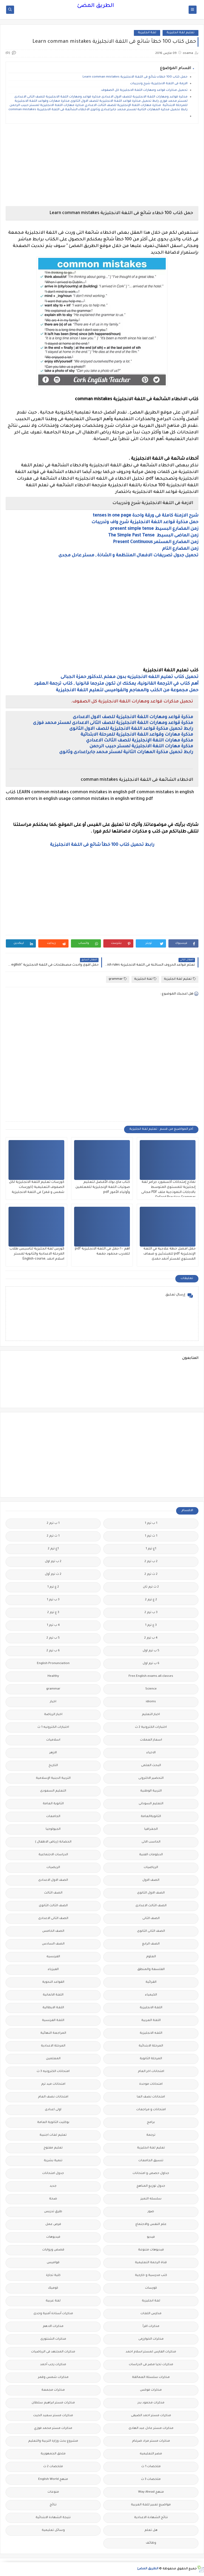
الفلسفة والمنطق (151, 1969)
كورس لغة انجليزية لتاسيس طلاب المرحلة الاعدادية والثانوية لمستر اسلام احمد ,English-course (37, 1254)
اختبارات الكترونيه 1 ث (53, 1727)
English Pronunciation (53, 1663)
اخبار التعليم (151, 1714)
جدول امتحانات (53, 2173)
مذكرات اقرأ (151, 2326)
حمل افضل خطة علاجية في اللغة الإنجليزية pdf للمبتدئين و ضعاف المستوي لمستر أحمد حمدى (169, 1254)
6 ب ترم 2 (53, 1651)
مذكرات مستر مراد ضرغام (151, 2441)
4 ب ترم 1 (53, 1625)
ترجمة (150, 2135)
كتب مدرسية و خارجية (151, 2275)
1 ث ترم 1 (151, 1536)
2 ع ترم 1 (53, 1587)
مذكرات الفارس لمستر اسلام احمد (151, 2352)
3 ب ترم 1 (53, 1600)
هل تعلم (151, 2530)
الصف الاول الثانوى (151, 1893)
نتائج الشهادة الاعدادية (151, 2517)
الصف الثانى (151, 1918)
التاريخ (53, 1765)
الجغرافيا (151, 1829)
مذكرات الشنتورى (53, 2339)
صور (151, 2212)
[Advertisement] (102, 165)
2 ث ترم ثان (151, 1587)
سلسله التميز (151, 2199)
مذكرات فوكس (151, 2390)
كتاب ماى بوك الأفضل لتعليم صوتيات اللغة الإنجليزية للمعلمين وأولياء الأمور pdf (102, 1187)
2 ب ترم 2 (151, 1561)
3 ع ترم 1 (151, 1625)
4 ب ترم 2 (151, 1638)
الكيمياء (151, 1995)
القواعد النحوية (53, 1982)
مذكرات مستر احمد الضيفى (151, 2415)
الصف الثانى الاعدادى (53, 1918)
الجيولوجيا (53, 1829)
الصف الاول (150, 1880)
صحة (53, 2199)
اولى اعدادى (53, 2110)
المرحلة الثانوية (151, 2059)
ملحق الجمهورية (53, 2454)
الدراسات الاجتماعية (53, 1855)
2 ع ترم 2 (151, 1600)
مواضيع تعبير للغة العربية (151, 2505)
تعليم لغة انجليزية (180, 33)
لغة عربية (53, 2301)
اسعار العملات (151, 1740)
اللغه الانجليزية (151, 2033)
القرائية (151, 1982)
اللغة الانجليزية (151, 2008)
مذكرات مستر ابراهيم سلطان (53, 2403)
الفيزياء (53, 1969)
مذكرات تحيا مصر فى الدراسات (151, 2364)
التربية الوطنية (151, 1791)
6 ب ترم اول (151, 1663)
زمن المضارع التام (180, 549)
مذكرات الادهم (53, 2326)
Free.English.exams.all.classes (151, 1676)
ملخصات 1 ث (151, 2466)
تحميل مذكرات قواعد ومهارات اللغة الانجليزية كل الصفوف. (144, 90)
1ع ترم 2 (53, 1549)
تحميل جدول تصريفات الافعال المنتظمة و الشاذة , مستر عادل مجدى (128, 555)
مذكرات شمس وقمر (53, 2377)
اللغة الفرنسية (53, 2020)
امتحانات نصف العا (151, 2097)
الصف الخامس (53, 1931)
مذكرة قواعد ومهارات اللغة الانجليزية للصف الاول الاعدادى (133, 717)
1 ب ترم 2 (53, 1523)
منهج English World (53, 2479)
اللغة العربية (151, 2020)
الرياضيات (151, 1867)
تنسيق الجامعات (150, 2161)
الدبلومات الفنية (151, 1855)
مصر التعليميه (151, 2454)
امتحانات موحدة (151, 2084)
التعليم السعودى (53, 1791)
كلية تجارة (53, 2275)
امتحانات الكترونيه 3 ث (53, 2071)
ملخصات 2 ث (53, 2466)
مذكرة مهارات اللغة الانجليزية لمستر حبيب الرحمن (141, 746)
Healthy (53, 1676)
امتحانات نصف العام (53, 2097)
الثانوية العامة (53, 1804)
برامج (151, 2122)
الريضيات (53, 1867)
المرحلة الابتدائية (151, 2046)
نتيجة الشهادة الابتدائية (53, 2517)
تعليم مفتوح (53, 2148)
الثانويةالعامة (151, 1816)
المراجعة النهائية (53, 2033)
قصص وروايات (53, 2250)
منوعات (53, 2492)
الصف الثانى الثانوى (151, 1931)
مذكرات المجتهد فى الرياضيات (53, 2352)
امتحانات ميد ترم (53, 2084)
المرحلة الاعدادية (53, 2046)
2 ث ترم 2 (151, 1574)
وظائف (151, 2543)
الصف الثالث (53, 1893)
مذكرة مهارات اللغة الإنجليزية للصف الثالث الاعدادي (139, 740)
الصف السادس (53, 1944)
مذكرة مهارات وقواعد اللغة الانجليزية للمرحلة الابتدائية (136, 734)
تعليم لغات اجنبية (53, 2135)
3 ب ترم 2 (151, 1612)
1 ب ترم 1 (151, 1523)
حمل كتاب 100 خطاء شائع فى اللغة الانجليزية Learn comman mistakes (135, 77)
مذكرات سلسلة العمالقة (151, 2377)
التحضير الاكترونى (151, 1778)
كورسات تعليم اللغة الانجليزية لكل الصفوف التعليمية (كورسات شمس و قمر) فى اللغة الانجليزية (36, 1187)
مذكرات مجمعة (53, 2390)
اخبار (53, 1702)
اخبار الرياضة (53, 1714)
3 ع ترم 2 (53, 1612)
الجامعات (53, 1816)
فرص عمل (53, 2224)
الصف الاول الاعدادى (53, 1880)
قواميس (53, 2262)
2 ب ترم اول (53, 1561)
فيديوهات (53, 2237)
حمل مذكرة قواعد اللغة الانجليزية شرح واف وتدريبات (144, 522)
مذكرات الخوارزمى (151, 2339)
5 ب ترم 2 (53, 1638)
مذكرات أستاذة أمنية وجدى (53, 2313)
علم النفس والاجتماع (151, 2224)
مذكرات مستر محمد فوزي (53, 2428)
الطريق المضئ (95, 6)
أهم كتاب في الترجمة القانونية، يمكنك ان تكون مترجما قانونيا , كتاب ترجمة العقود (116, 683)
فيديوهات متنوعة (151, 2250)
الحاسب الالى (151, 1842)
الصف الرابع (151, 1944)
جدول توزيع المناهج (151, 2186)
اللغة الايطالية (53, 2008)
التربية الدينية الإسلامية (53, 1778)
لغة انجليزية (147, 33)
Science (151, 1689)
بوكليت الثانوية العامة (53, 2122)
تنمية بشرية (53, 2161)
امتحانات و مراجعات (151, 2110)
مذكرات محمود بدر (151, 2403)
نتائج (53, 2505)
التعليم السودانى (151, 1804)
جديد (53, 2186)
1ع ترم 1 (151, 1549)
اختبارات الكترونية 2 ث (151, 1727)
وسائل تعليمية (53, 2530)
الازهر (53, 1753)
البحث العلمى (151, 1765)
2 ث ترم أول (53, 1574)
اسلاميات (53, 1740)
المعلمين (53, 2059)
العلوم (151, 1957)
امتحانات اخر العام (151, 2071)
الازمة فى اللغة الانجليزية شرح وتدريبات (159, 84)
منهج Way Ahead (151, 2492)
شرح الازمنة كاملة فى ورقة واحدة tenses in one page (145, 515)
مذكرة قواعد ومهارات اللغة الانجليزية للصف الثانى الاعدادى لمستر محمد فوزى (113, 723)
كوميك (53, 2288)
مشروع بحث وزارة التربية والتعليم (53, 2441)
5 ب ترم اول (151, 1651)
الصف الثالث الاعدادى (151, 1906)
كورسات (151, 2288)
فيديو (151, 2237)
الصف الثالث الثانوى (53, 1906)
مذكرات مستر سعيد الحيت (53, 2415)
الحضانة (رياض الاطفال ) (53, 1842)
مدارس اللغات (151, 2313)
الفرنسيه (53, 1957)
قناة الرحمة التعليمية (151, 2262)
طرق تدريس (53, 2212)
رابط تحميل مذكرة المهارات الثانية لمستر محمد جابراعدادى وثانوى (126, 752)
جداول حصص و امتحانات (151, 2173)
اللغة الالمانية (53, 1995)
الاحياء (151, 1753)
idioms (151, 1702)
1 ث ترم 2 (53, 1536)
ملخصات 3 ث (151, 2479)
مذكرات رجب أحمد (53, 2364)
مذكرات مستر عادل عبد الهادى (151, 2428)
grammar (118, 979)
